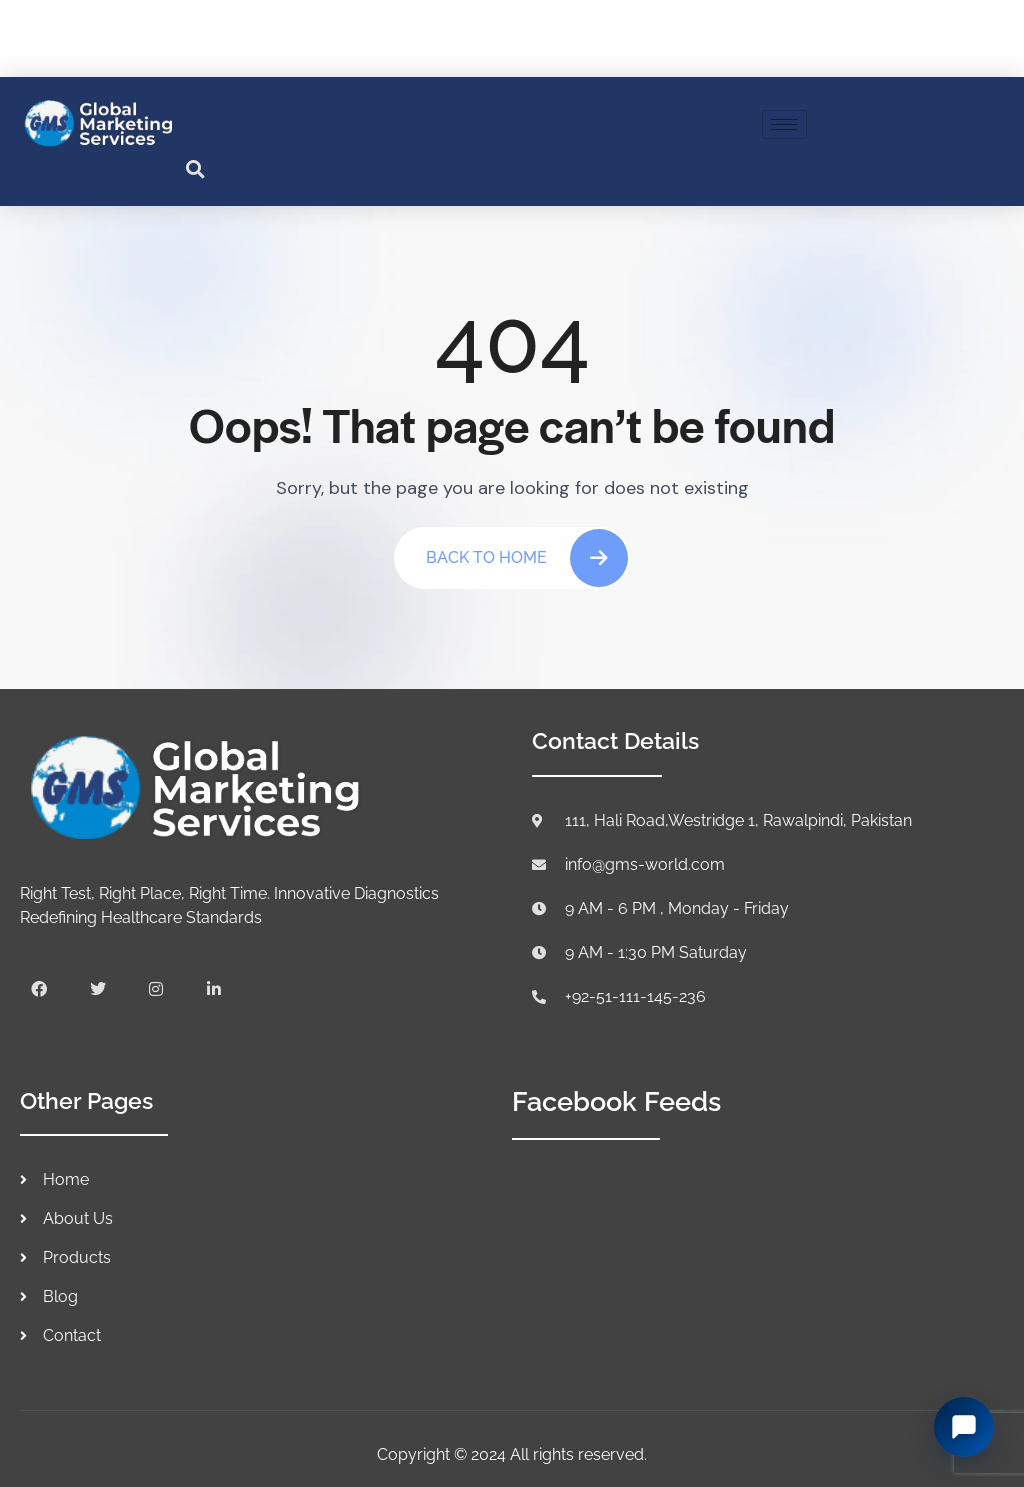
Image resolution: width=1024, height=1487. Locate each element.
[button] (196, 169)
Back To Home (527, 558)
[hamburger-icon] (784, 124)
